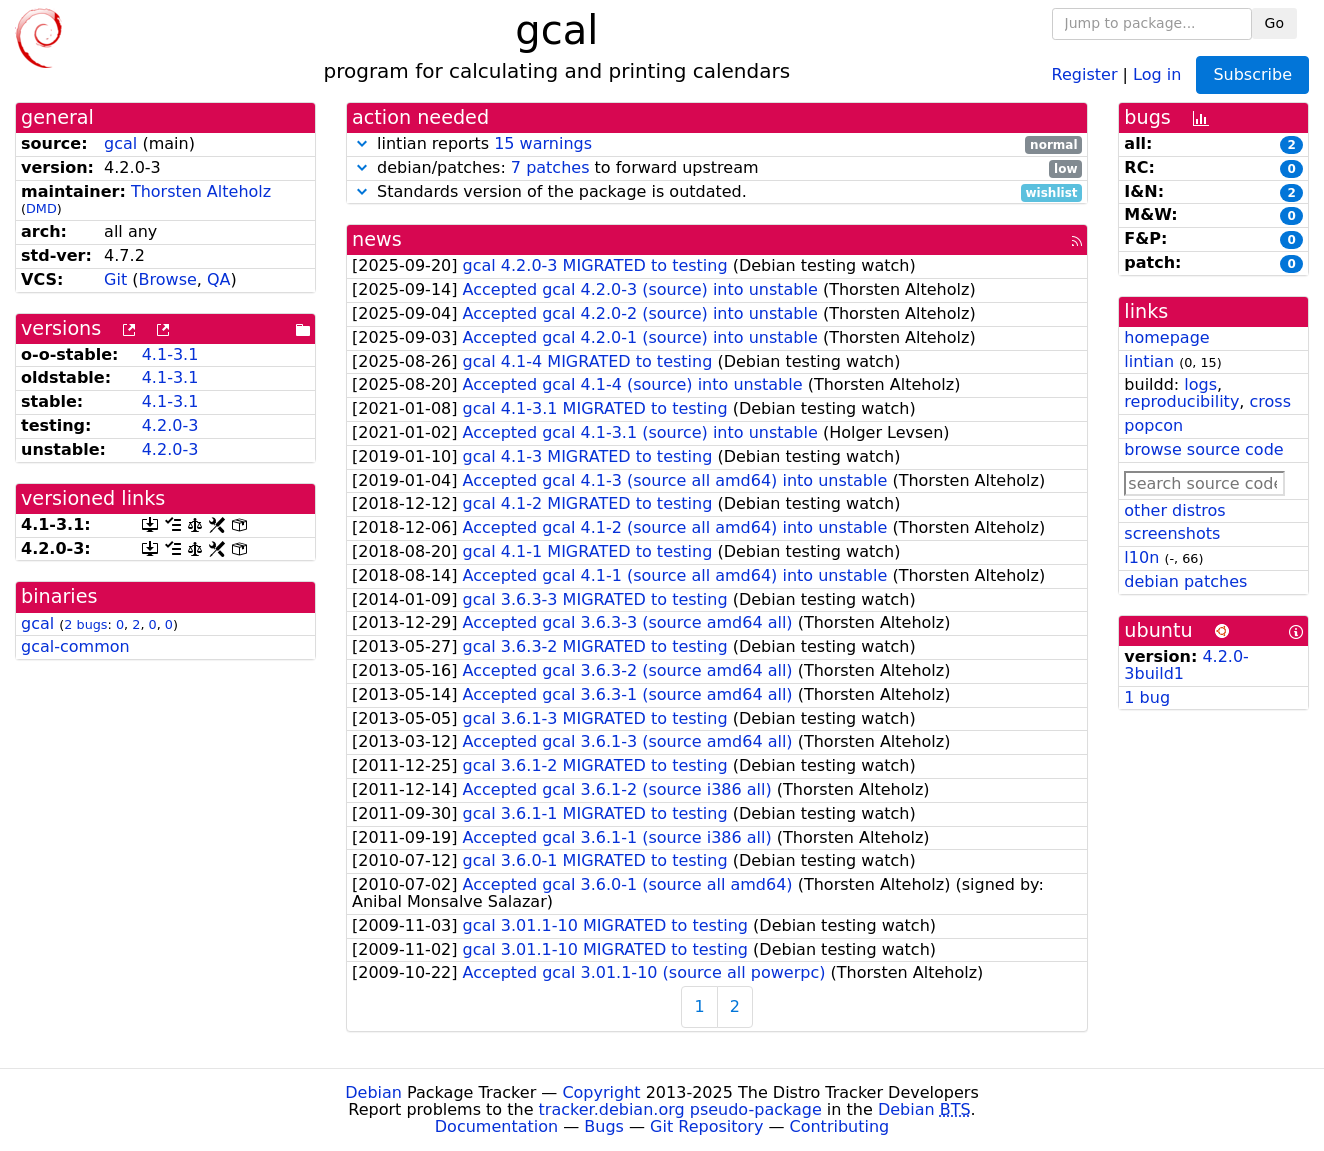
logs (1200, 384)
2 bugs (85, 624)
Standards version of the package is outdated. (717, 192)
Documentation (496, 1126)
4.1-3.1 (170, 354)
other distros (1174, 510)
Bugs (604, 1126)
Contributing (840, 1126)
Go (1274, 23)
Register (1085, 73)
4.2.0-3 (170, 425)
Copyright (601, 1092)
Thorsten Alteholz (201, 191)
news (377, 239)
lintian (1149, 361)
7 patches (550, 167)
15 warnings (543, 143)
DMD (41, 208)
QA (219, 279)
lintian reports (717, 144)
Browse (168, 279)
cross (1270, 401)
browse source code (1203, 449)
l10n (1141, 557)
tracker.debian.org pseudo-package (680, 1109)
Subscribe (1252, 74)
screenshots (1172, 533)
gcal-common (75, 646)
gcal (120, 143)
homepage (1166, 337)
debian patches (1185, 581)
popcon (1153, 425)
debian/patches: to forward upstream (717, 168)
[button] (362, 143)
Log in (1157, 73)
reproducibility (1181, 401)
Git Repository (706, 1126)
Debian (373, 1092)
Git (115, 279)
